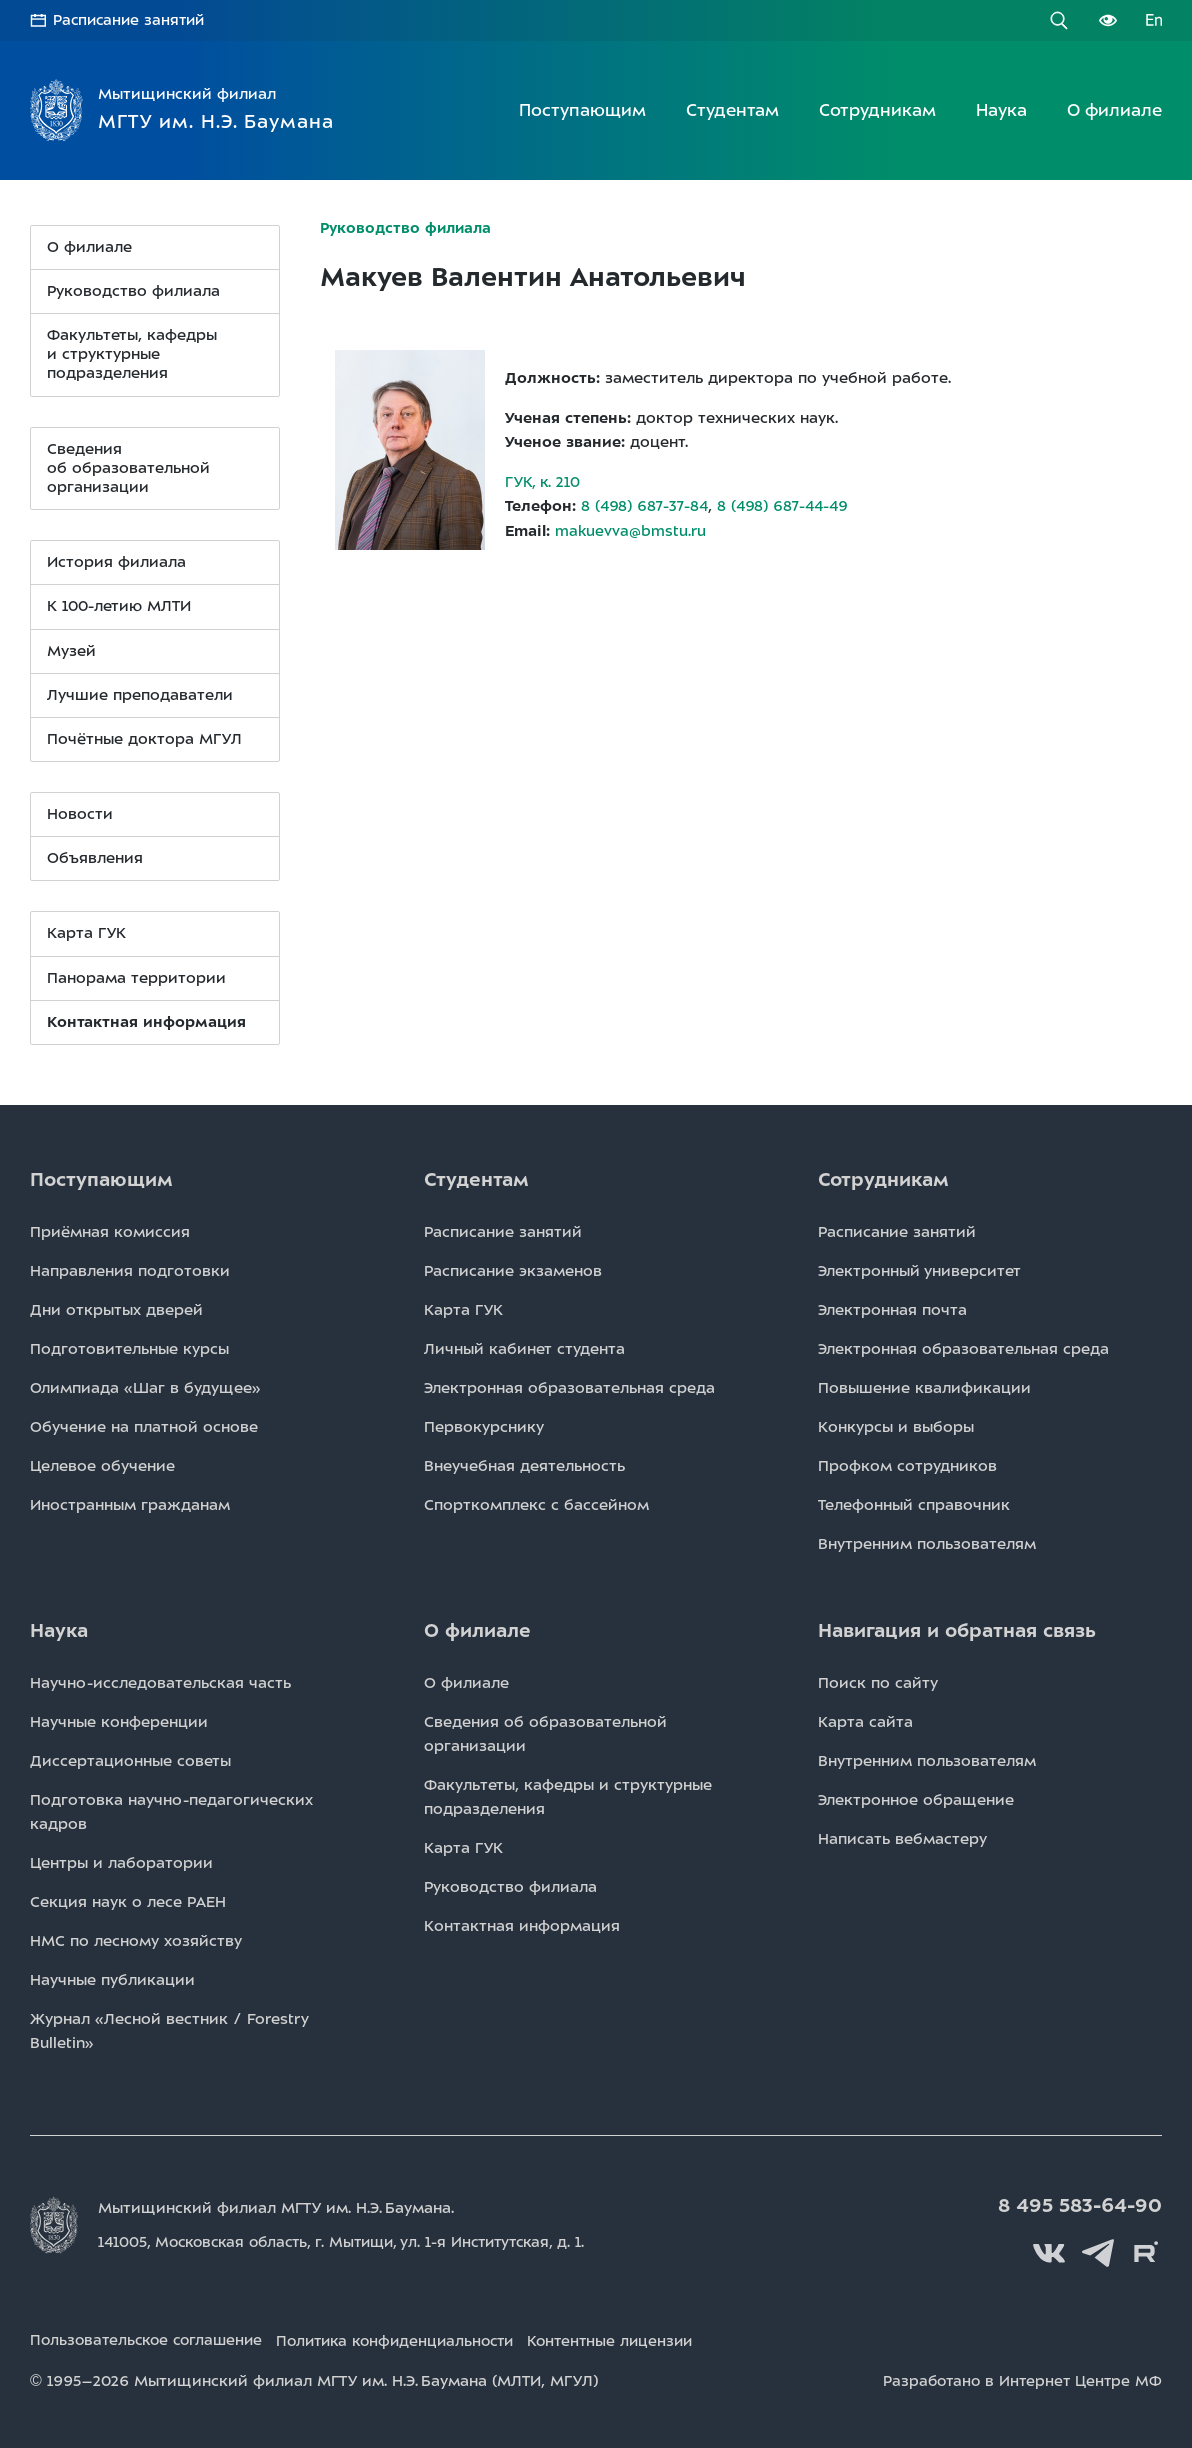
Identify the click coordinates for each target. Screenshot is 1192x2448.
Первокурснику (484, 1426)
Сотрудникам (877, 109)
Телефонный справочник (914, 1504)
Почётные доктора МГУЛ (144, 738)
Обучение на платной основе (144, 1426)
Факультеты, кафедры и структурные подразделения (132, 353)
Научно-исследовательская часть (160, 1682)
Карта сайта (865, 1721)
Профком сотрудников (907, 1465)
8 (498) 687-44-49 (788, 505)
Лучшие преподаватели (140, 694)
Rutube (1147, 2250)
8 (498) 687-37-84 (646, 505)
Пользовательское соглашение (151, 2337)
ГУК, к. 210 (544, 481)
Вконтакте (1057, 2250)
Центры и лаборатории (121, 1862)
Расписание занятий (132, 20)
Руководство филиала (133, 290)
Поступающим (582, 109)
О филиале (1114, 109)
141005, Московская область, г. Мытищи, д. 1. (354, 2241)
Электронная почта (892, 1309)
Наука (1001, 109)
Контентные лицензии (644, 2337)
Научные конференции (119, 1721)
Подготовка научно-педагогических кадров (171, 1811)
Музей (71, 650)
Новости (80, 813)
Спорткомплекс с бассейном (536, 1504)
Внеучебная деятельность (524, 1465)
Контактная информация (522, 1925)
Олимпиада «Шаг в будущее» (145, 1387)
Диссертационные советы (130, 1760)
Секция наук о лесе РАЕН (128, 1901)
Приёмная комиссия (110, 1231)
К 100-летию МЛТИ (119, 606)
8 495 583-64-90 (1083, 2205)
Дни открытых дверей (116, 1309)
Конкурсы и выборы (896, 1426)
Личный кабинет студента (524, 1348)
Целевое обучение (102, 1465)
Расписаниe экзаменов (513, 1270)
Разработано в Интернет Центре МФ (1019, 2376)
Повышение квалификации (924, 1387)
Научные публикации (112, 1979)
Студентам (732, 109)
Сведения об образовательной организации (545, 1733)
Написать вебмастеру (902, 1838)
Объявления (95, 858)
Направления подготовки (130, 1270)
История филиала (116, 562)
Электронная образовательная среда (569, 1387)
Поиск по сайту (878, 1682)
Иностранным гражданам (130, 1504)
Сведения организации (128, 467)
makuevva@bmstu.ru (630, 529)
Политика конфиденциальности (415, 2337)
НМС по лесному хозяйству (136, 1940)
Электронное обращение (916, 1799)
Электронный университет (919, 1270)
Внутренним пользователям (927, 1543)
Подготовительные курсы (129, 1348)
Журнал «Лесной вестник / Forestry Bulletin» (169, 2030)
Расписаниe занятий (503, 1231)
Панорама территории (136, 977)
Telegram (1102, 2250)
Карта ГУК (86, 933)
